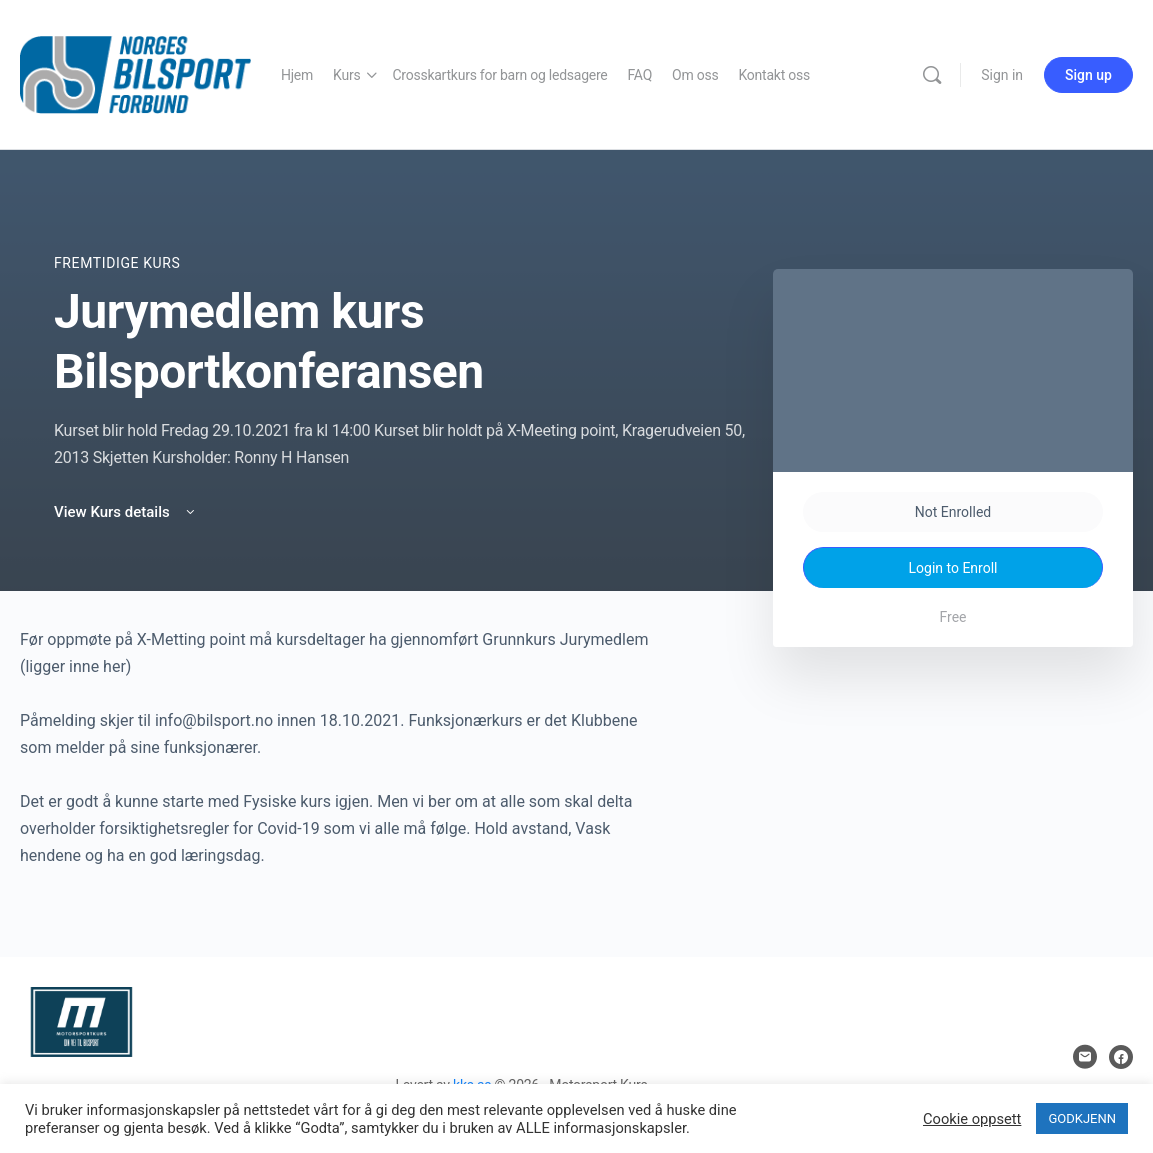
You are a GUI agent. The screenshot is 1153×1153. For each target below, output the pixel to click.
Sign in (1002, 75)
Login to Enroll (953, 568)
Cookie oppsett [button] (972, 1119)
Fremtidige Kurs (117, 263)
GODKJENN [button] (1082, 1118)
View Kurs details (126, 512)
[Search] (932, 75)
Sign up (1088, 75)
